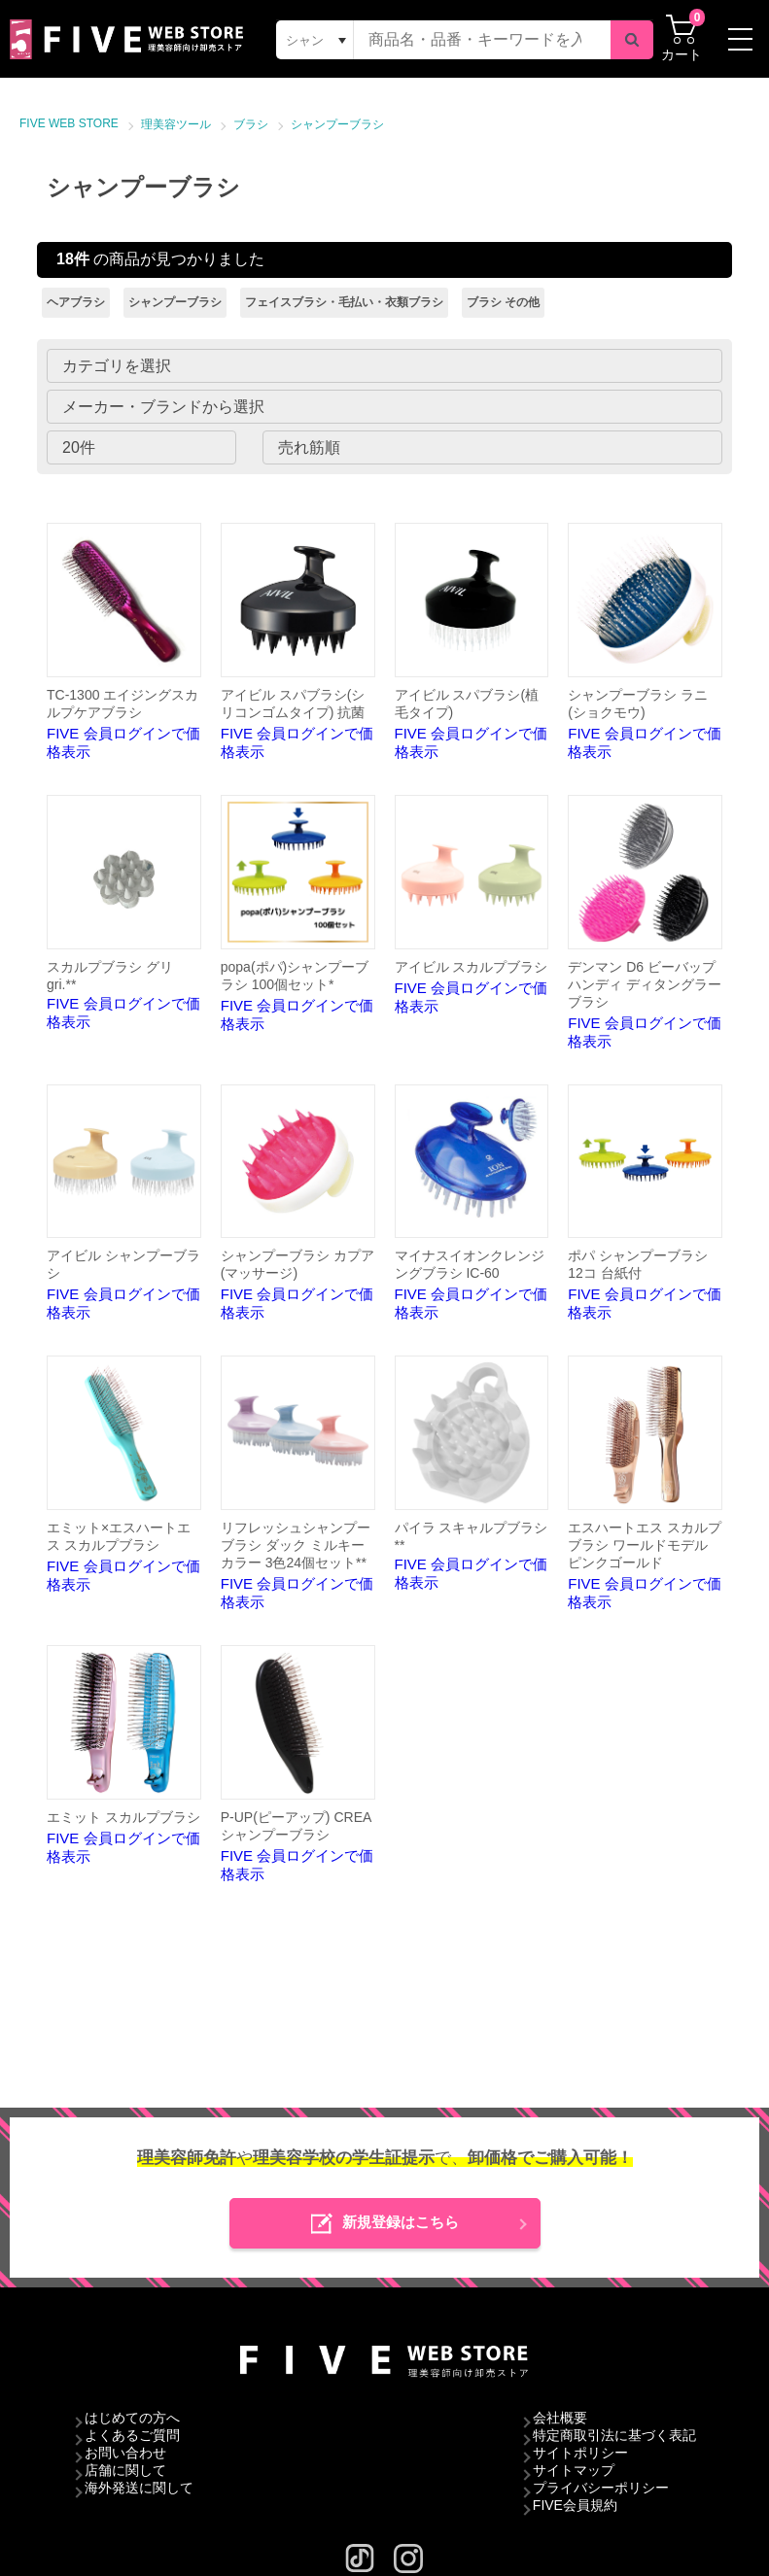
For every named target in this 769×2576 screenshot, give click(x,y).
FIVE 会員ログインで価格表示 (124, 641)
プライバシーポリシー (601, 2487)
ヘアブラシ (76, 302)
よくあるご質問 (132, 2435)
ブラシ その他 (503, 302)
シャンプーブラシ (337, 124)
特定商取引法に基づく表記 (614, 2435)
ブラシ (250, 124)
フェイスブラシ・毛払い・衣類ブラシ (344, 302)
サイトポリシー (580, 2452)
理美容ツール (176, 124)
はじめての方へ (132, 2417)
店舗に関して (125, 2470)
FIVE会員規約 (575, 2505)
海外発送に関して (139, 2487)
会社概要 (560, 2417)
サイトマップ (573, 2470)
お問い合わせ (125, 2452)
